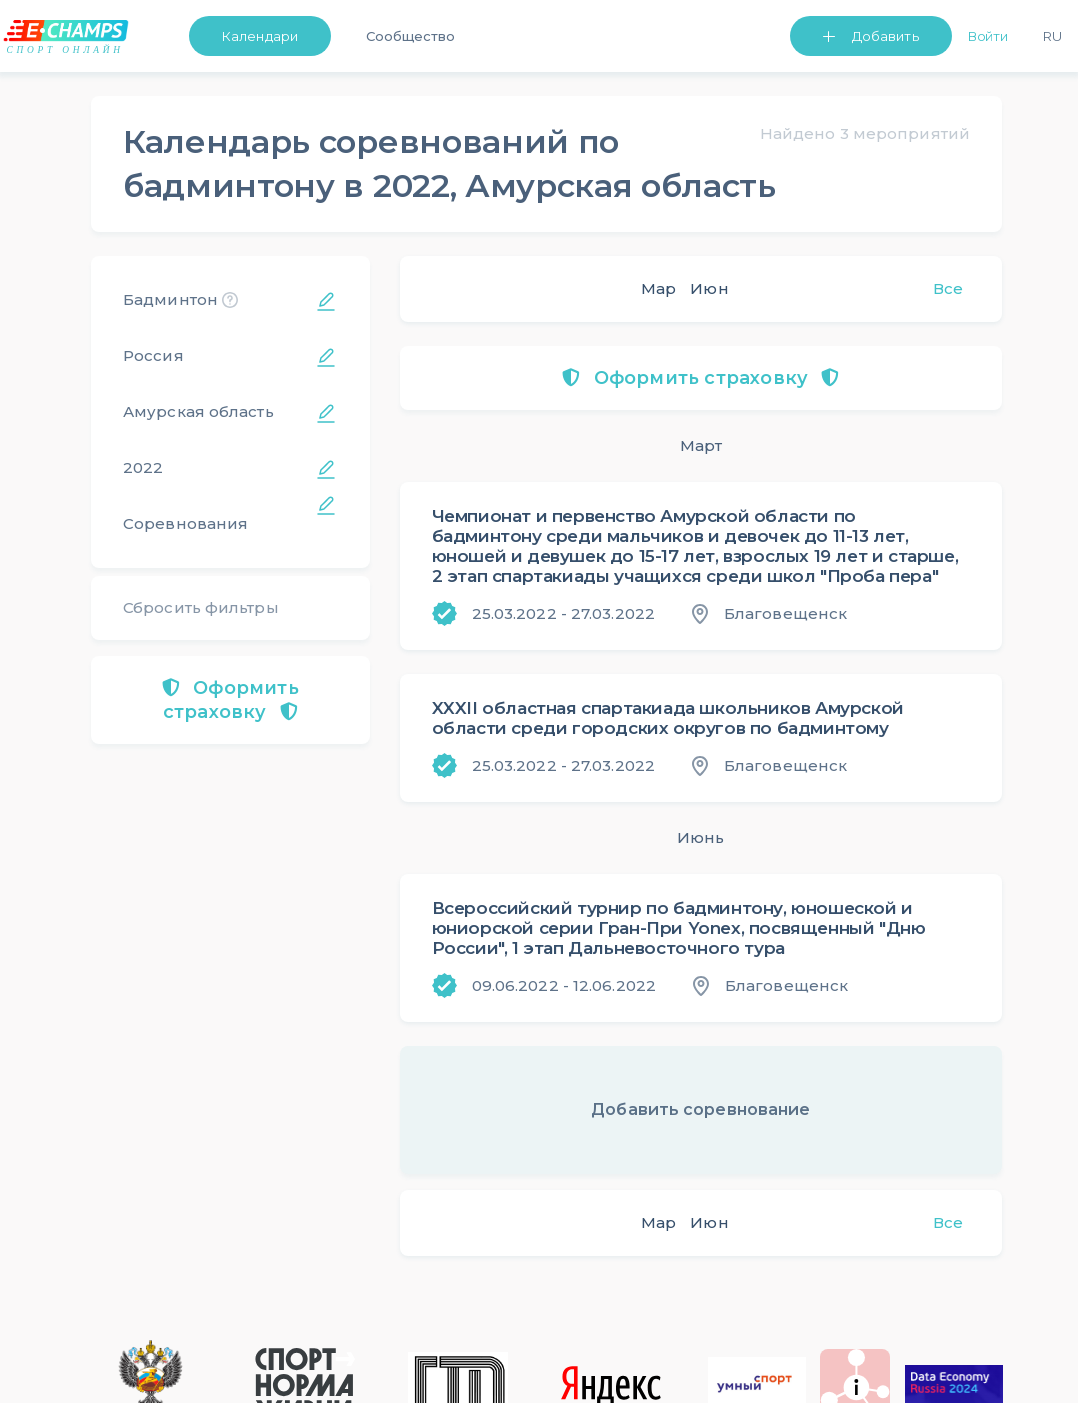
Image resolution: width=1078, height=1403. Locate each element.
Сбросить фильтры (201, 607)
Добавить (885, 36)
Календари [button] (260, 36)
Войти (988, 36)
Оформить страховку (230, 700)
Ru (1052, 36)
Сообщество (410, 36)
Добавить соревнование (700, 1109)
